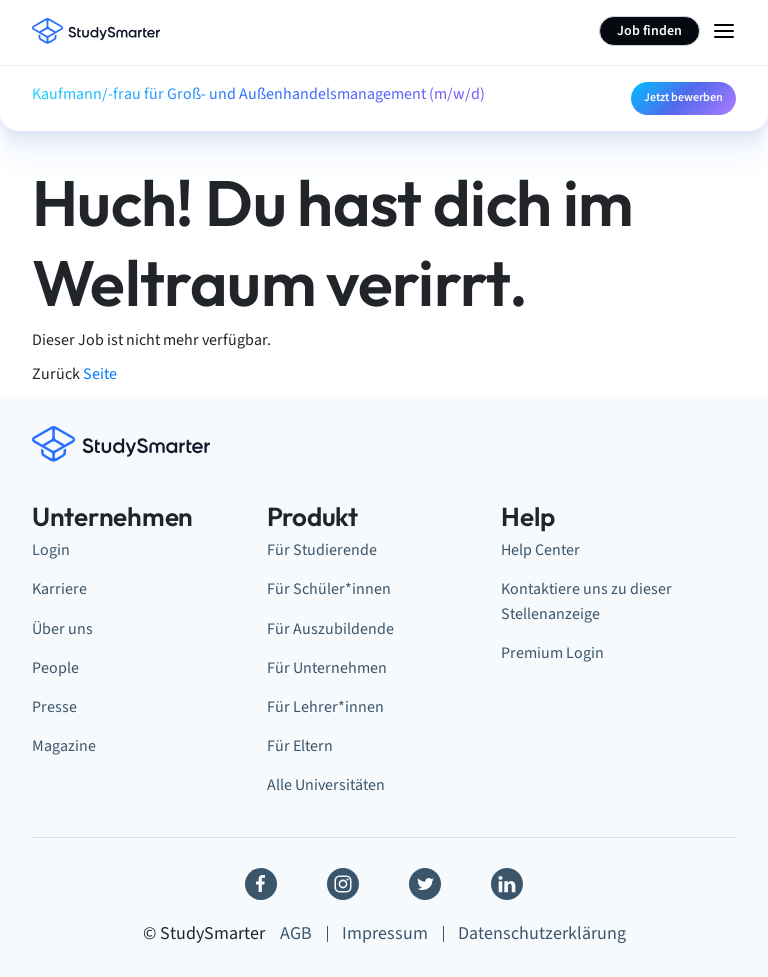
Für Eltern (300, 746)
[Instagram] (343, 884)
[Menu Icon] (724, 31)
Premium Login (552, 653)
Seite (100, 374)
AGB (296, 933)
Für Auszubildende (330, 629)
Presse (54, 707)
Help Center (540, 550)
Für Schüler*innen (329, 589)
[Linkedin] (507, 884)
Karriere (59, 589)
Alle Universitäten (326, 785)
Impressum (385, 933)
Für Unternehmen (327, 668)
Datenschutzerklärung (542, 933)
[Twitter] (425, 884)
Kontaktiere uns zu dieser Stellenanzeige (586, 601)
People (55, 668)
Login (51, 550)
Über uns (62, 629)
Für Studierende (322, 550)
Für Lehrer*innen (325, 707)
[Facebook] (261, 884)
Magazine (64, 746)
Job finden (649, 31)
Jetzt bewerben (683, 97)
